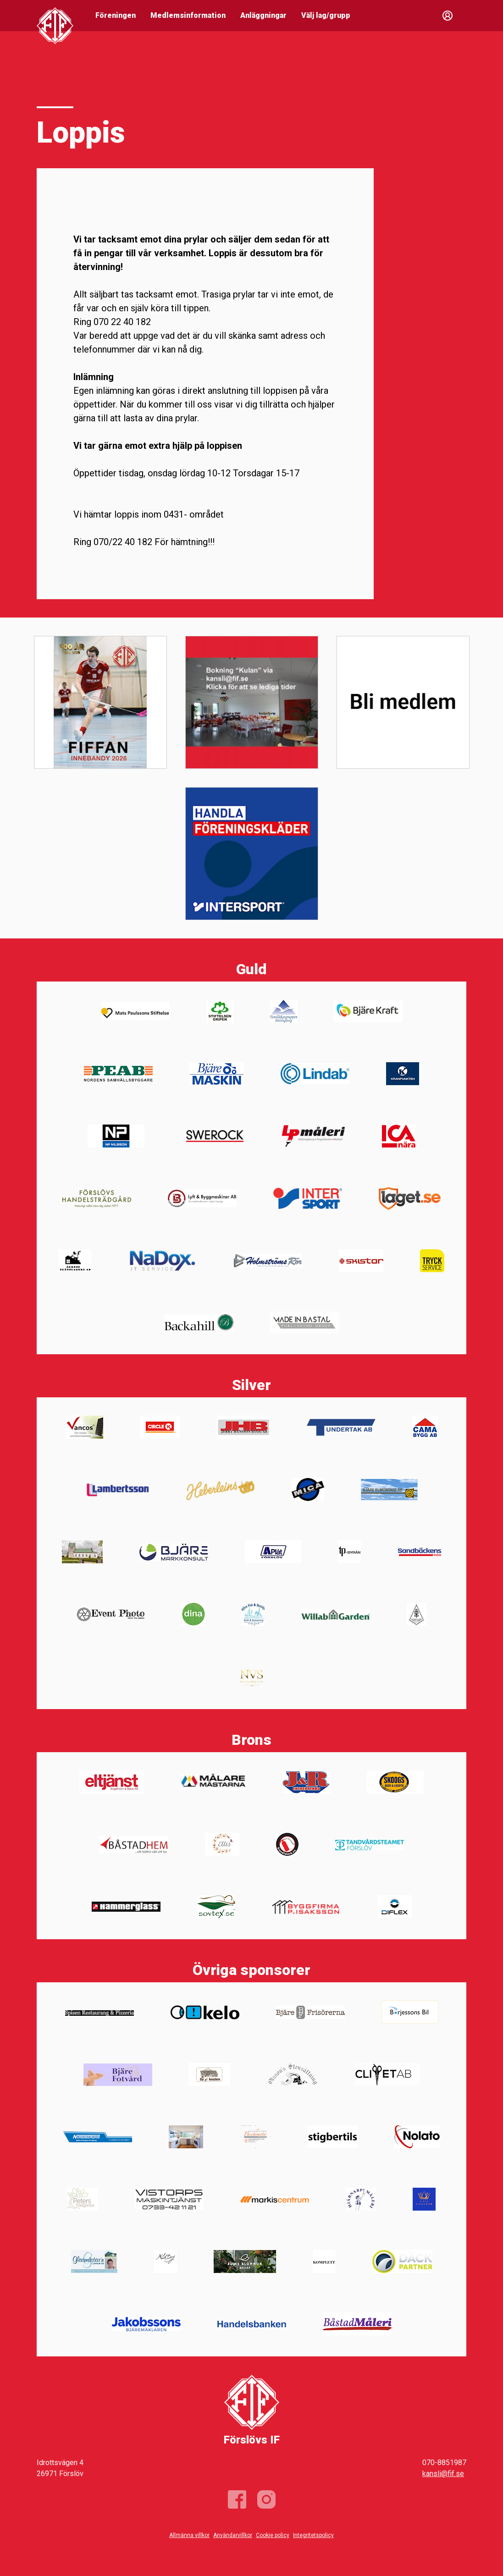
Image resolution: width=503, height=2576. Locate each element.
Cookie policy (272, 2535)
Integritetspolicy (313, 2535)
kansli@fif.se (443, 2473)
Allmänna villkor (189, 2535)
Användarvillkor (232, 2535)
